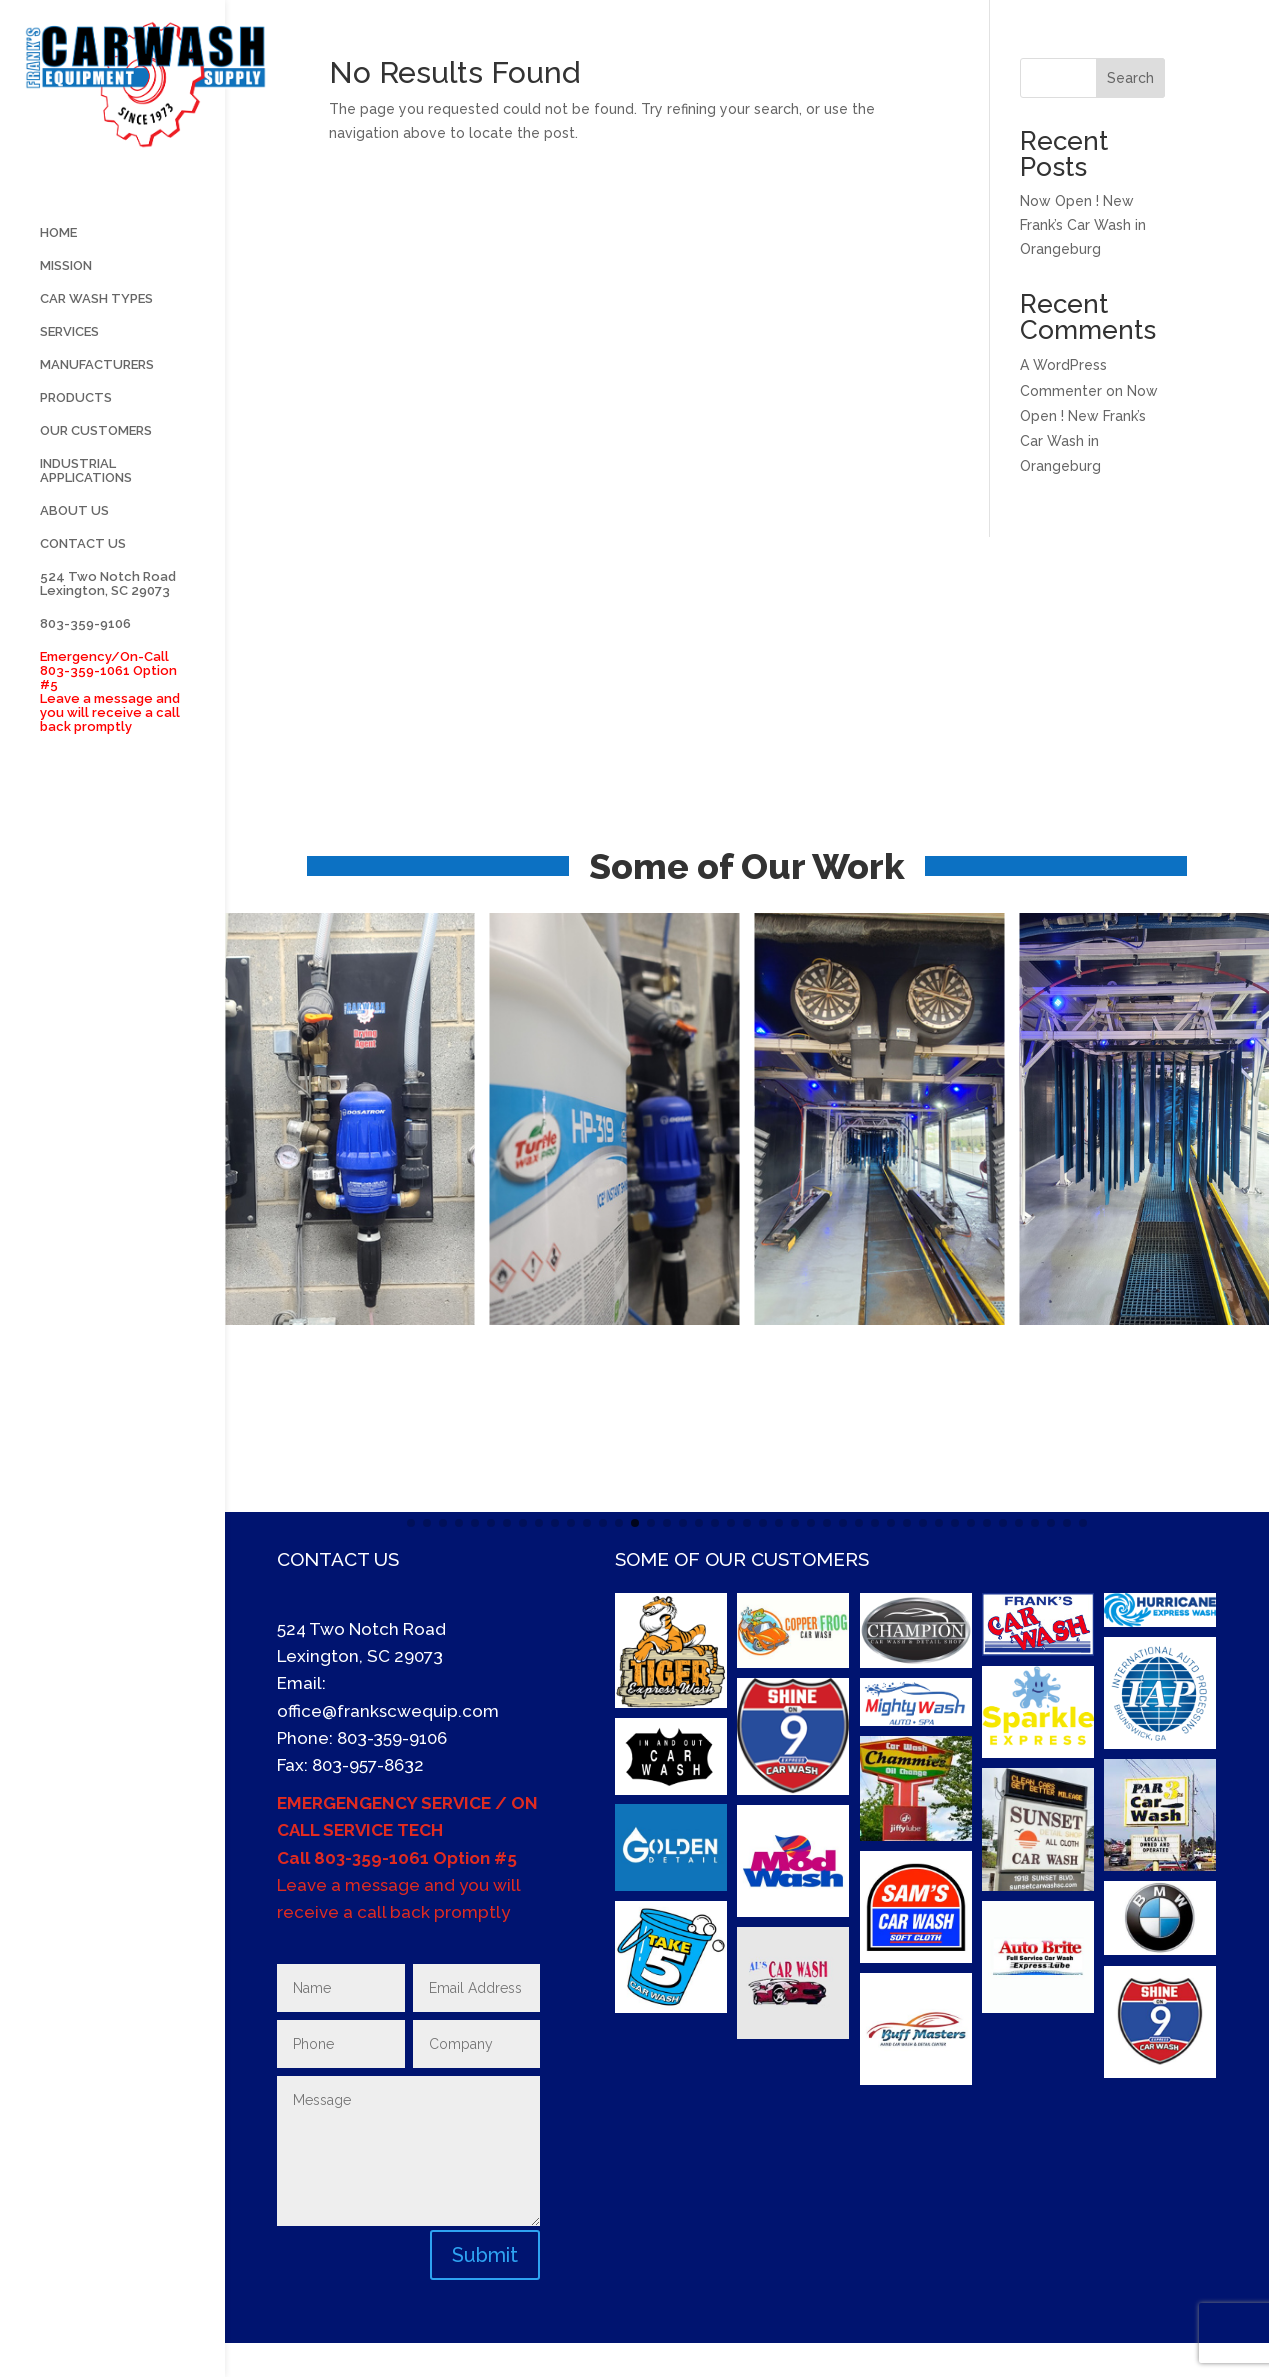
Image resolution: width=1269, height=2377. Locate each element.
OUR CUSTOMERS (96, 470)
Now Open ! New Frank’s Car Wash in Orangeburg (1083, 225)
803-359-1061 (371, 1858)
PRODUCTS (76, 437)
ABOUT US (74, 550)
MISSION (66, 305)
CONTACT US (83, 583)
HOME (58, 272)
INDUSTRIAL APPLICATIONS (86, 510)
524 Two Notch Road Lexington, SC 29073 (108, 623)
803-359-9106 (85, 663)
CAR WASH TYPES (96, 338)
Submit (485, 2255)
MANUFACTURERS (97, 404)
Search (1130, 78)
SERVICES (69, 371)
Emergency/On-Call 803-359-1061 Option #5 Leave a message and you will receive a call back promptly (110, 731)
